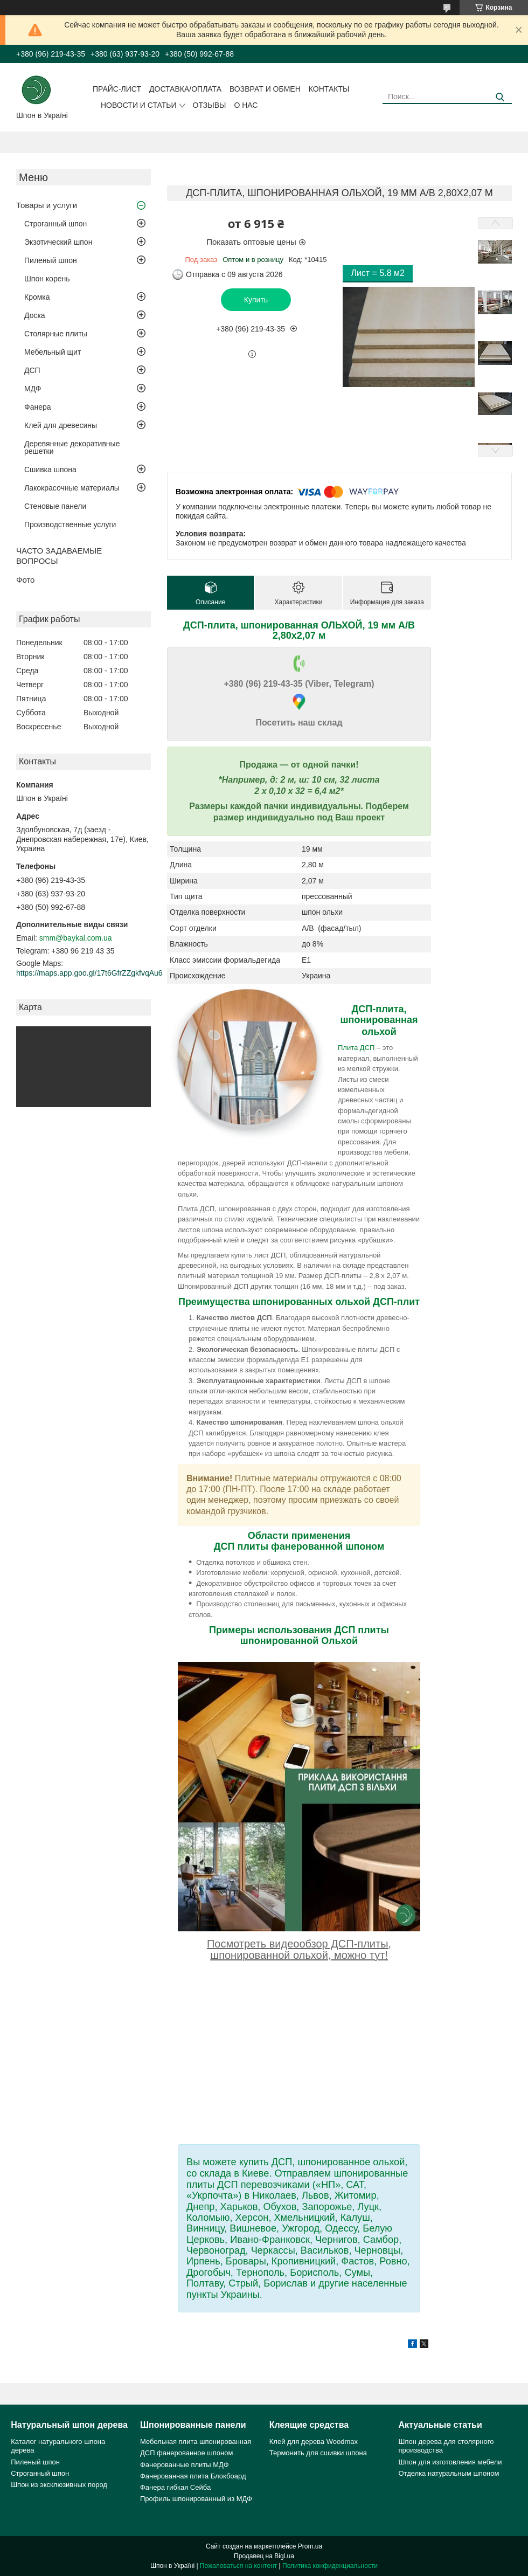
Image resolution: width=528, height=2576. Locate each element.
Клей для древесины (60, 425)
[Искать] (500, 97)
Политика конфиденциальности (330, 2566)
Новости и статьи (139, 105)
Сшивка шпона (50, 469)
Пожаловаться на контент (238, 2566)
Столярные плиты (55, 333)
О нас (246, 105)
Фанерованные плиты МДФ (184, 2465)
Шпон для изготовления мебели (450, 2462)
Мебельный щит (52, 352)
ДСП (32, 370)
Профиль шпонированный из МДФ (196, 2499)
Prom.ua (310, 2546)
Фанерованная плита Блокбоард (193, 2476)
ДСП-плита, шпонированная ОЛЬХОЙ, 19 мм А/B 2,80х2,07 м (299, 630)
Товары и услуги (46, 205)
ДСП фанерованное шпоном (186, 2453)
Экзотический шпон (58, 242)
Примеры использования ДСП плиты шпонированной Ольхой (299, 1635)
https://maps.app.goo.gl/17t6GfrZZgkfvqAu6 (89, 973)
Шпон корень (47, 278)
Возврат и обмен (265, 89)
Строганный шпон (55, 223)
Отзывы (209, 105)
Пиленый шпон (50, 260)
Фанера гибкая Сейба (175, 2487)
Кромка (37, 297)
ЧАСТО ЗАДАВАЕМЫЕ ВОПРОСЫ (59, 555)
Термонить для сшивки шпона (318, 2453)
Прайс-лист (117, 89)
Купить (256, 299)
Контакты (329, 89)
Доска (34, 315)
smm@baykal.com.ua (75, 938)
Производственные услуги (70, 524)
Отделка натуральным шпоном (449, 2473)
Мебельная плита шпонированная (195, 2441)
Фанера (37, 407)
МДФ (32, 388)
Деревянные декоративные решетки (72, 447)
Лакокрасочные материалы (72, 488)
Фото (25, 579)
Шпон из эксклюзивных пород (59, 2485)
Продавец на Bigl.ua (264, 2556)
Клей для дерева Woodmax (313, 2441)
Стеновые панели (55, 506)
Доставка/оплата (185, 89)
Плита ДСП (356, 1048)
